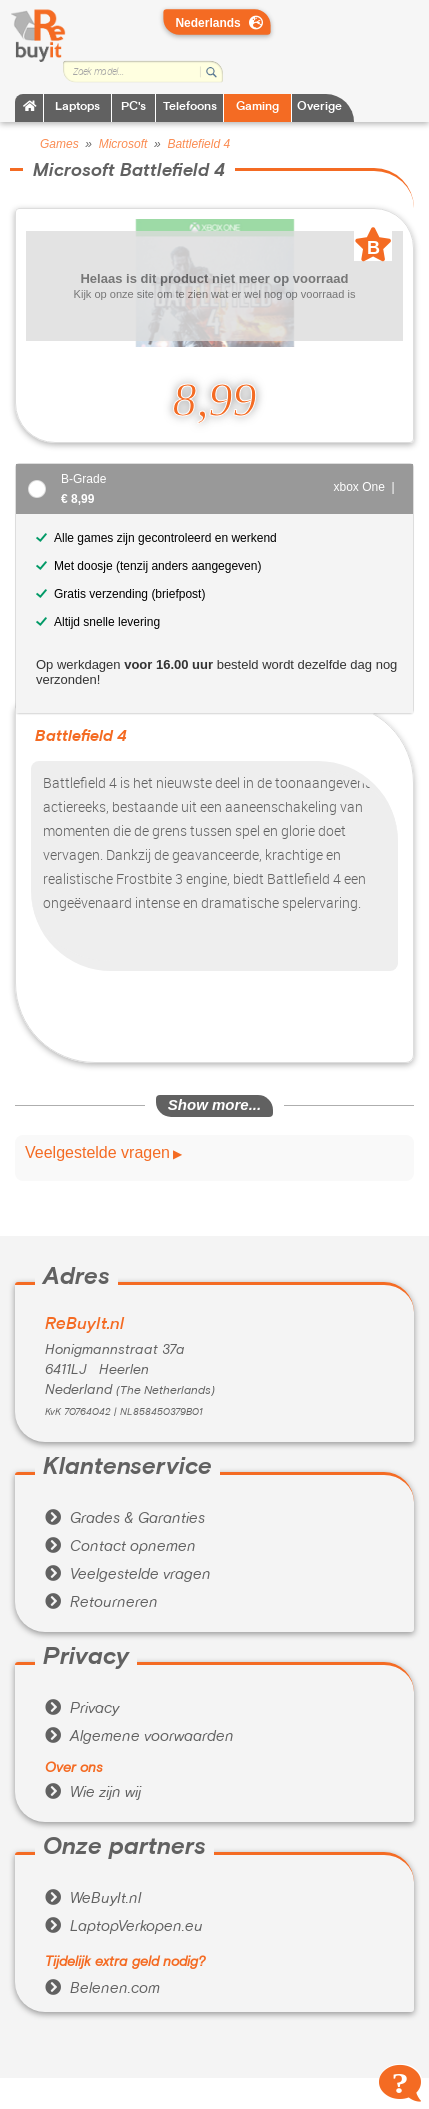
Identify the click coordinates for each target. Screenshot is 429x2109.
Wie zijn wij (93, 1793)
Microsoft (123, 144)
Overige (319, 107)
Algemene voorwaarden (139, 1737)
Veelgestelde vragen (97, 1153)
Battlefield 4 (198, 144)
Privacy (82, 1709)
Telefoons (190, 107)
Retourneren (101, 1603)
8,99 (215, 400)
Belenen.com (102, 1989)
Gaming (257, 107)
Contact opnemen (120, 1547)
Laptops (77, 107)
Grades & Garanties (125, 1519)
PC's (133, 107)
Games (59, 144)
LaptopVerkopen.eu (124, 1927)
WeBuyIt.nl (93, 1899)
